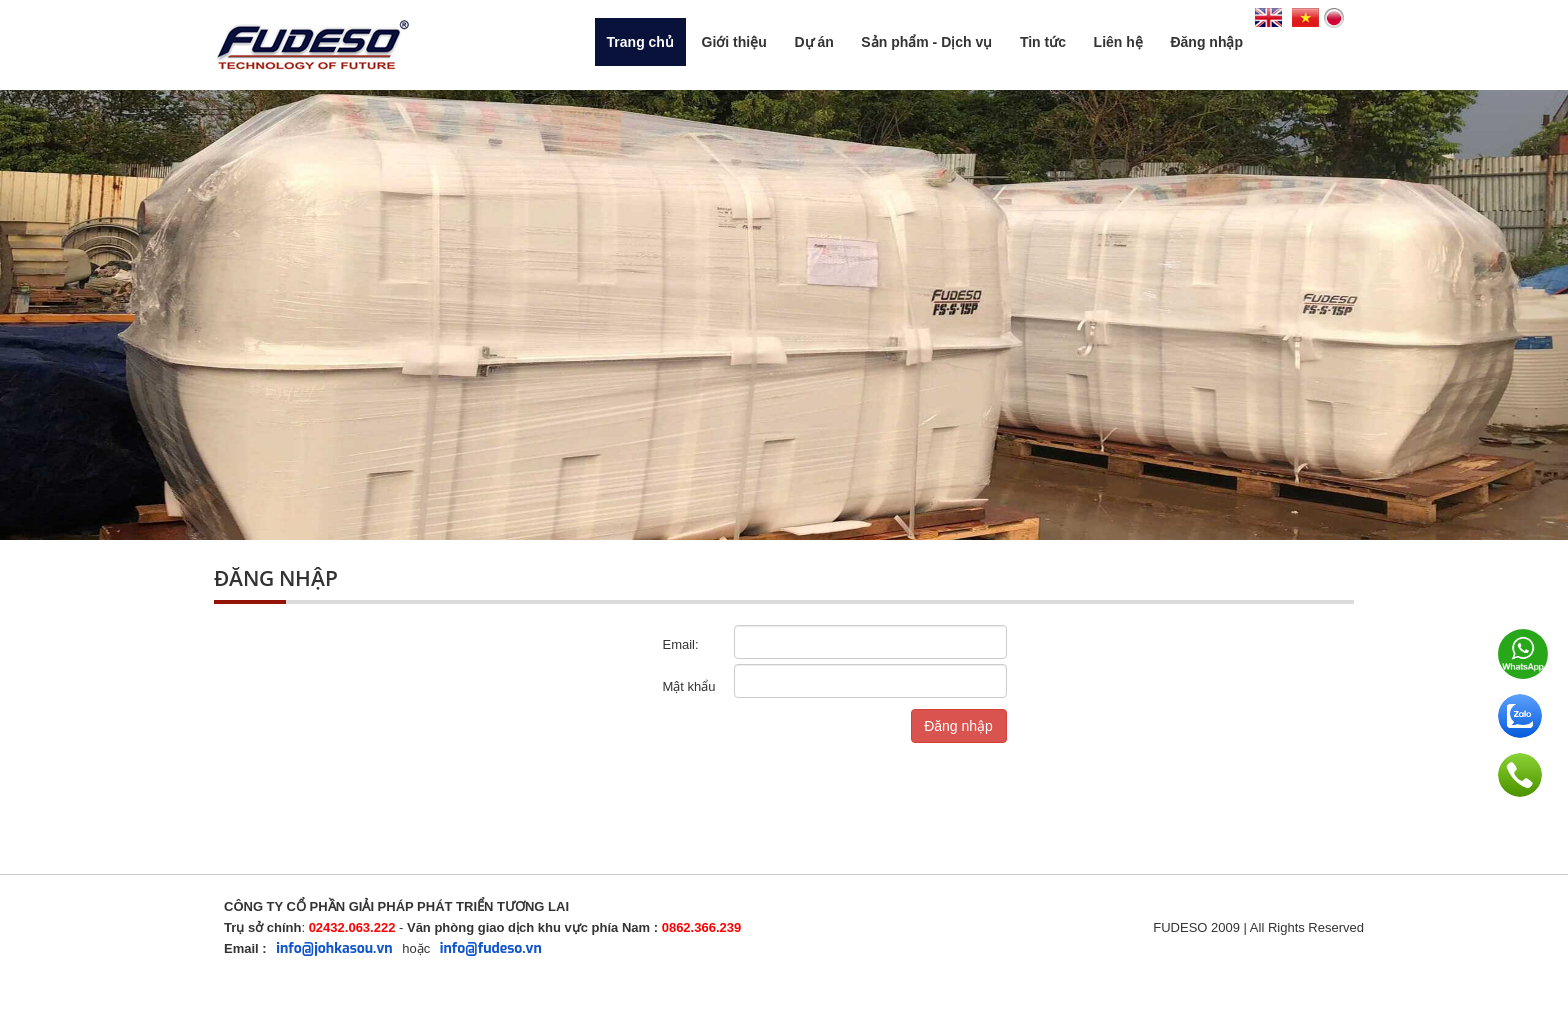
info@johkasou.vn (334, 948)
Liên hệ (1118, 42)
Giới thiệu (734, 42)
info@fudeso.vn (491, 948)
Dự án (813, 42)
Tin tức (1043, 42)
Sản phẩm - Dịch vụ (926, 42)
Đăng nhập (1206, 42)
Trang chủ (640, 42)
